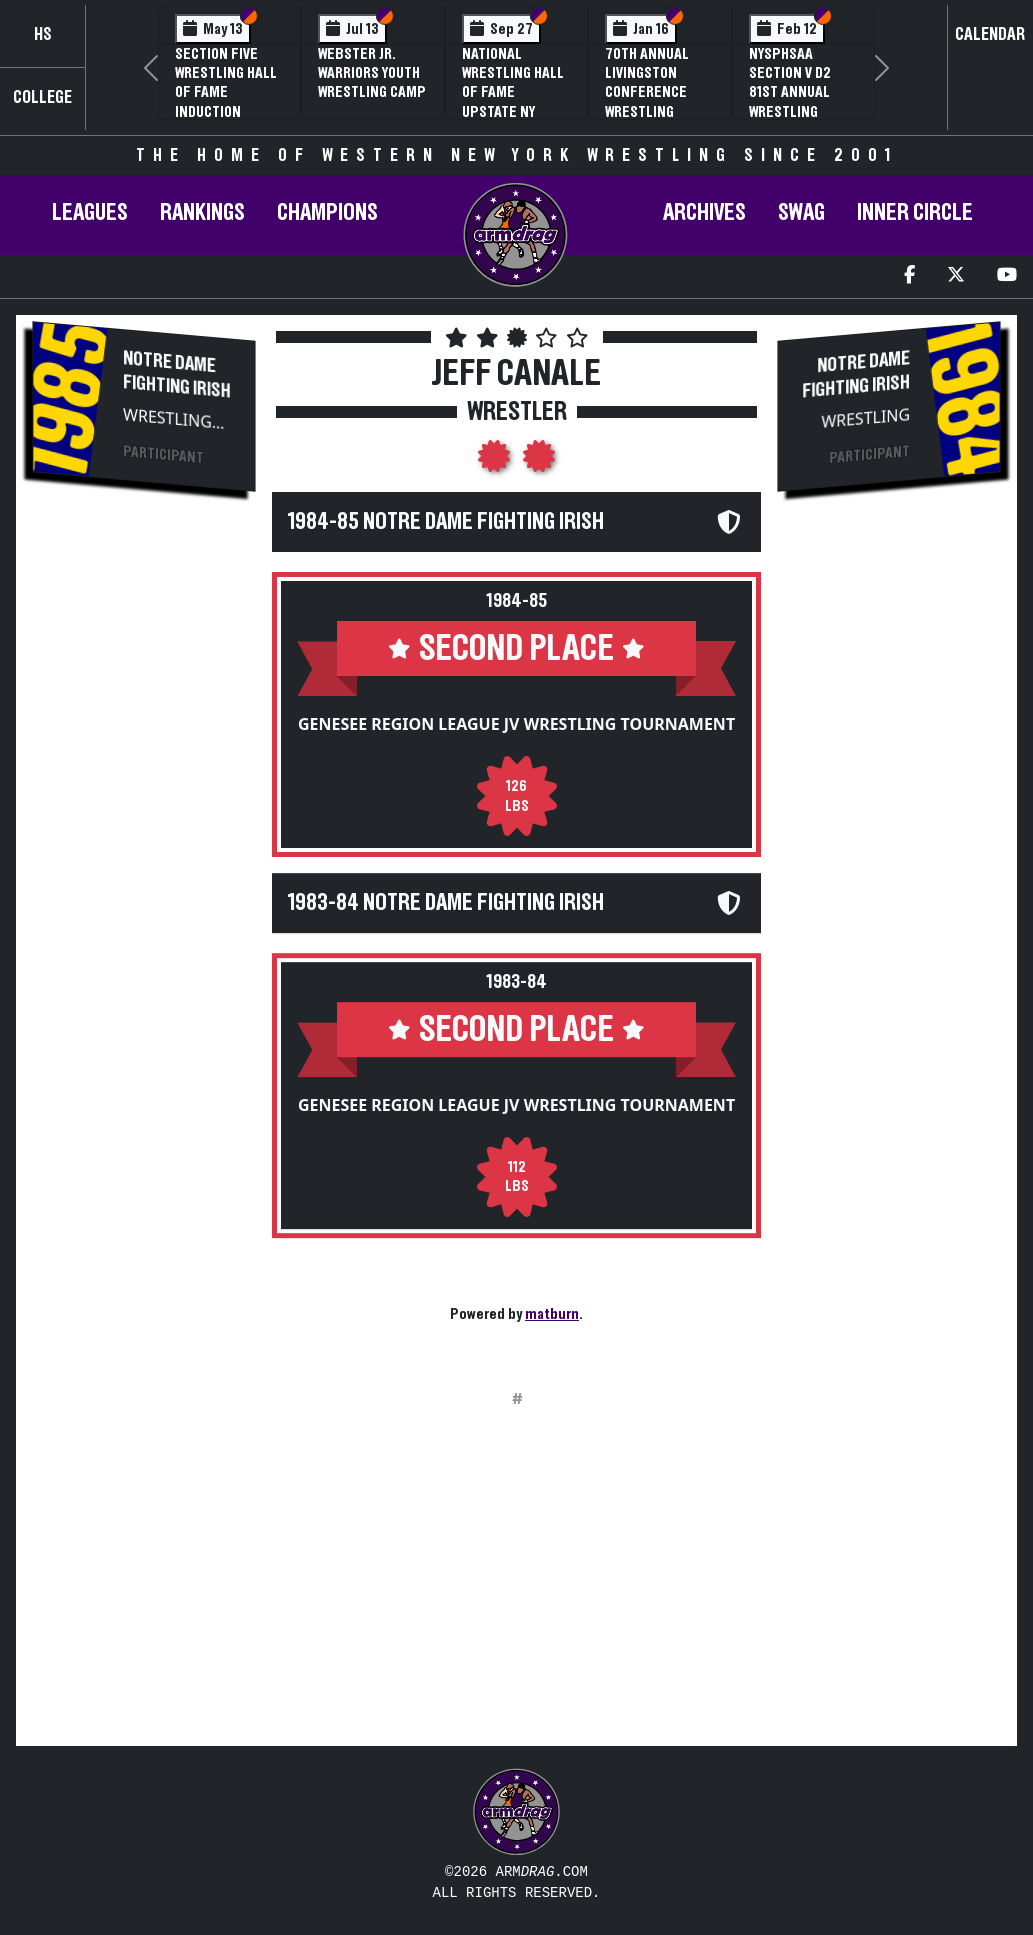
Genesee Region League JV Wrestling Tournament (516, 724)
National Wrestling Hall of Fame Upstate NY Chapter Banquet (513, 102)
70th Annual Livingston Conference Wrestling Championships (656, 92)
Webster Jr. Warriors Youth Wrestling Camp (372, 73)
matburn (552, 1314)
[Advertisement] (144, 846)
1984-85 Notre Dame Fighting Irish (446, 522)
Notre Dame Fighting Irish (177, 374)
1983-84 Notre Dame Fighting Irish (446, 903)
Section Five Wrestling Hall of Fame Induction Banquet (226, 92)
